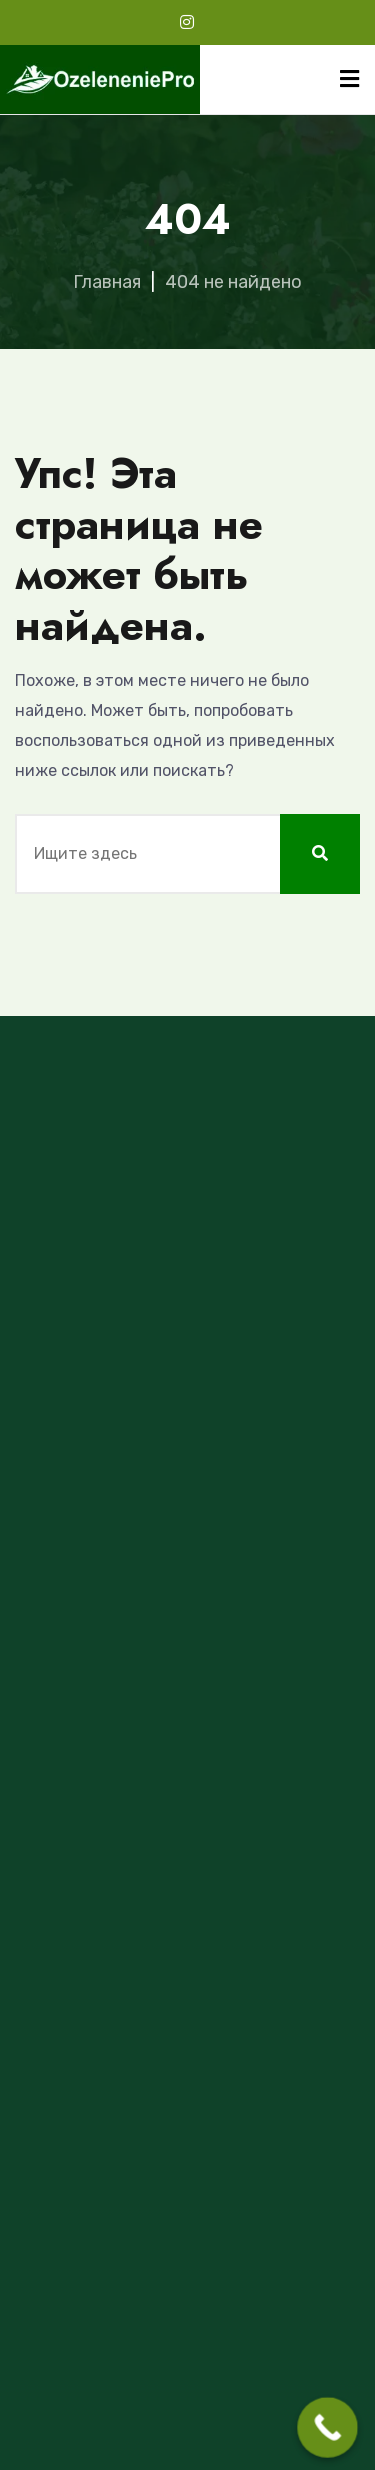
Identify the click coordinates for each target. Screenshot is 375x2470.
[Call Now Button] (327, 2427)
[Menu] (349, 79)
